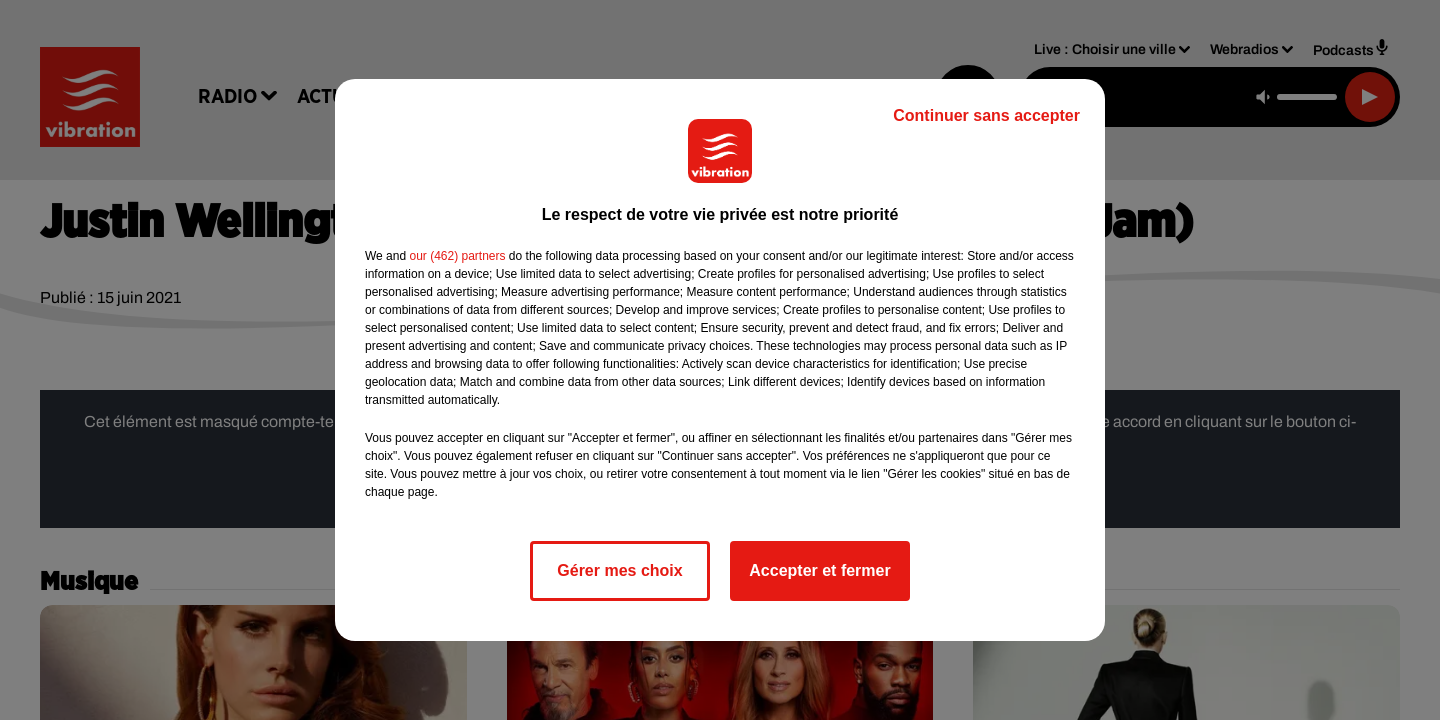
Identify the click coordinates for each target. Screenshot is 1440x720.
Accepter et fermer (819, 570)
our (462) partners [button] (457, 256)
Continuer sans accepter (986, 115)
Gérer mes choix (619, 570)
